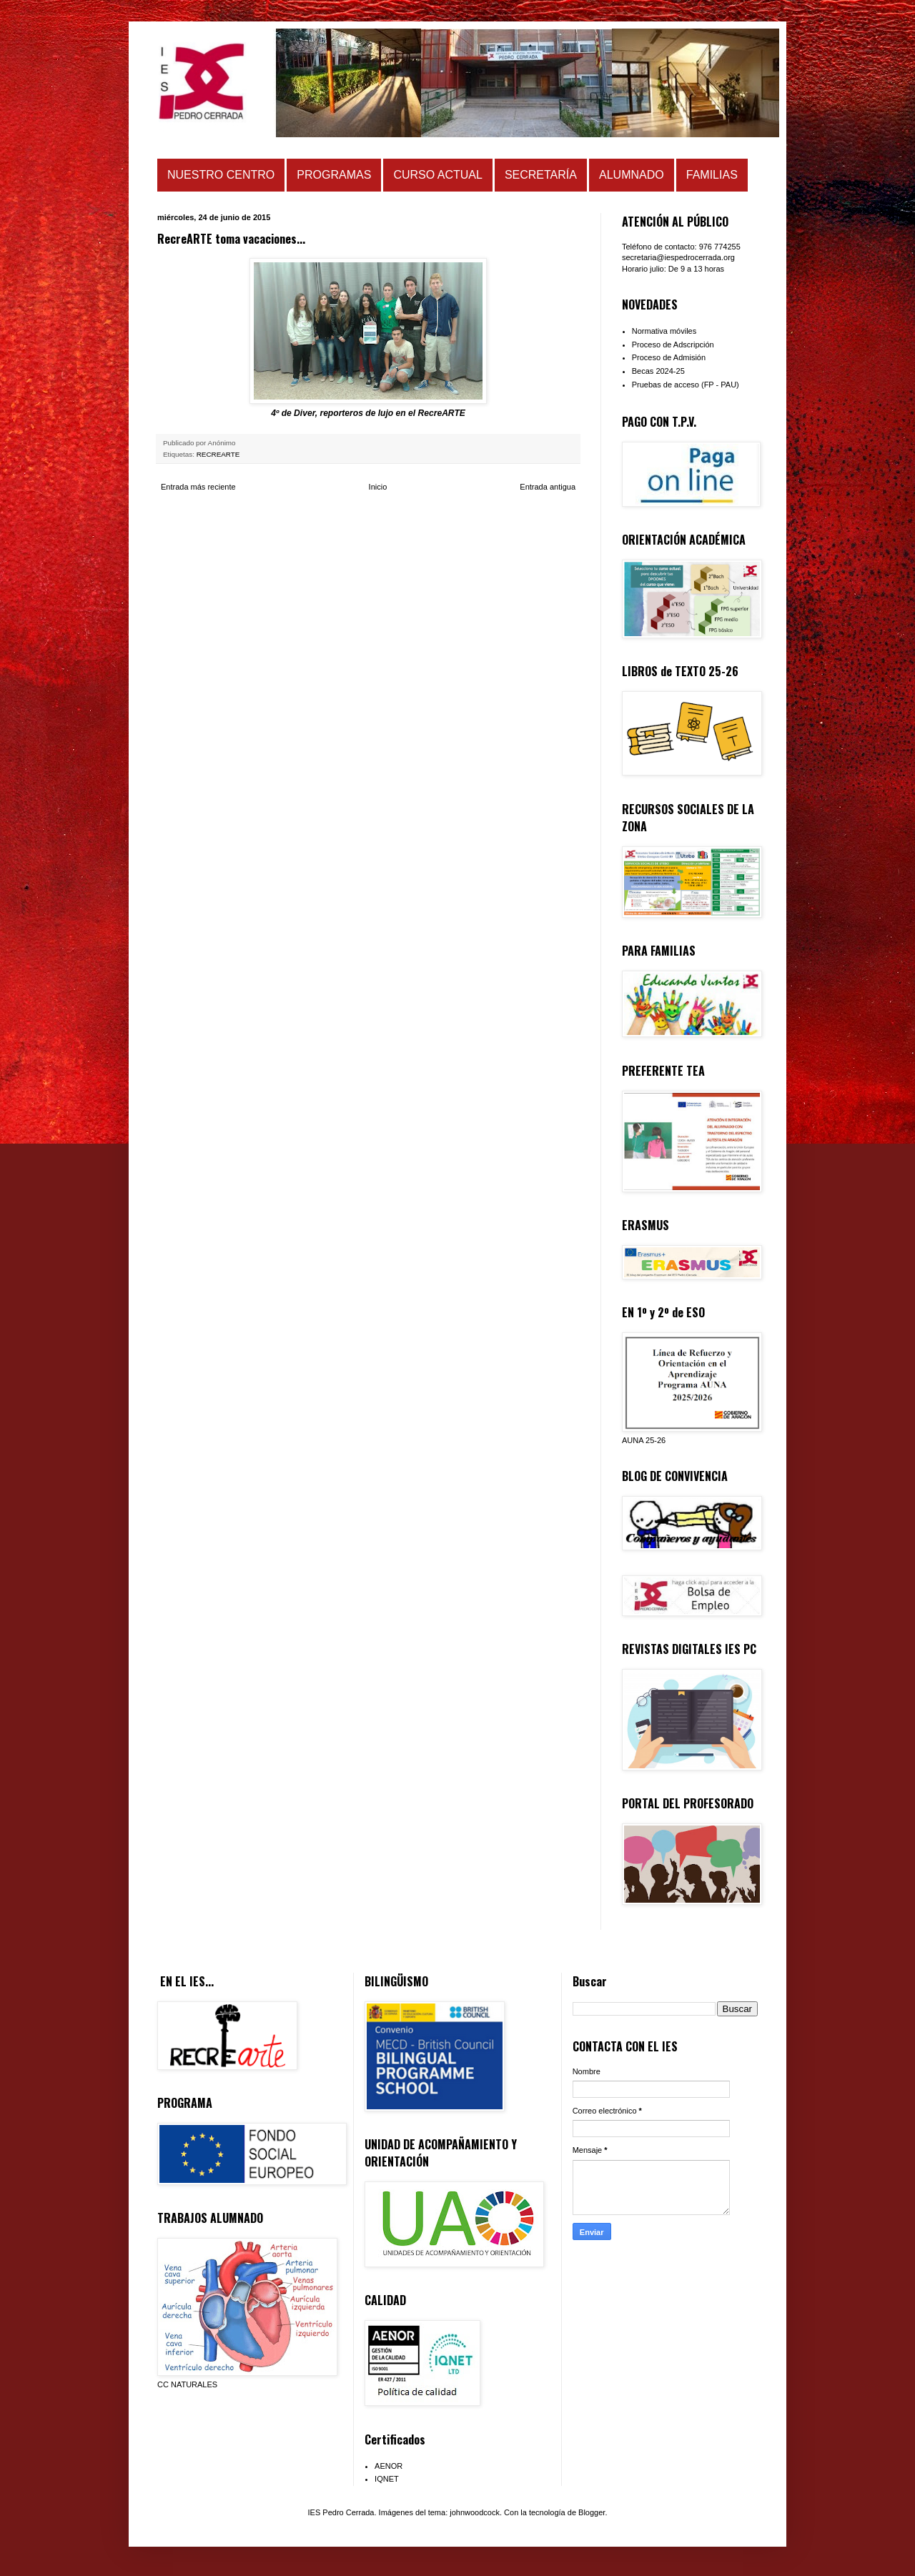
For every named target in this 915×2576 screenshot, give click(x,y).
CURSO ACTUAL (437, 175)
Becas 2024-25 (658, 371)
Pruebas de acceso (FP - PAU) (685, 384)
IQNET (387, 2479)
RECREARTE (218, 454)
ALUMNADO (631, 175)
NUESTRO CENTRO (220, 175)
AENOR (388, 2466)
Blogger (591, 2512)
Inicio (378, 486)
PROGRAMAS (334, 175)
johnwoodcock (475, 2512)
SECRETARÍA (541, 175)
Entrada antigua (547, 486)
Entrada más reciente (198, 486)
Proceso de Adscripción (673, 344)
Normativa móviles (664, 331)
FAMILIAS (712, 175)
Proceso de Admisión (669, 357)
